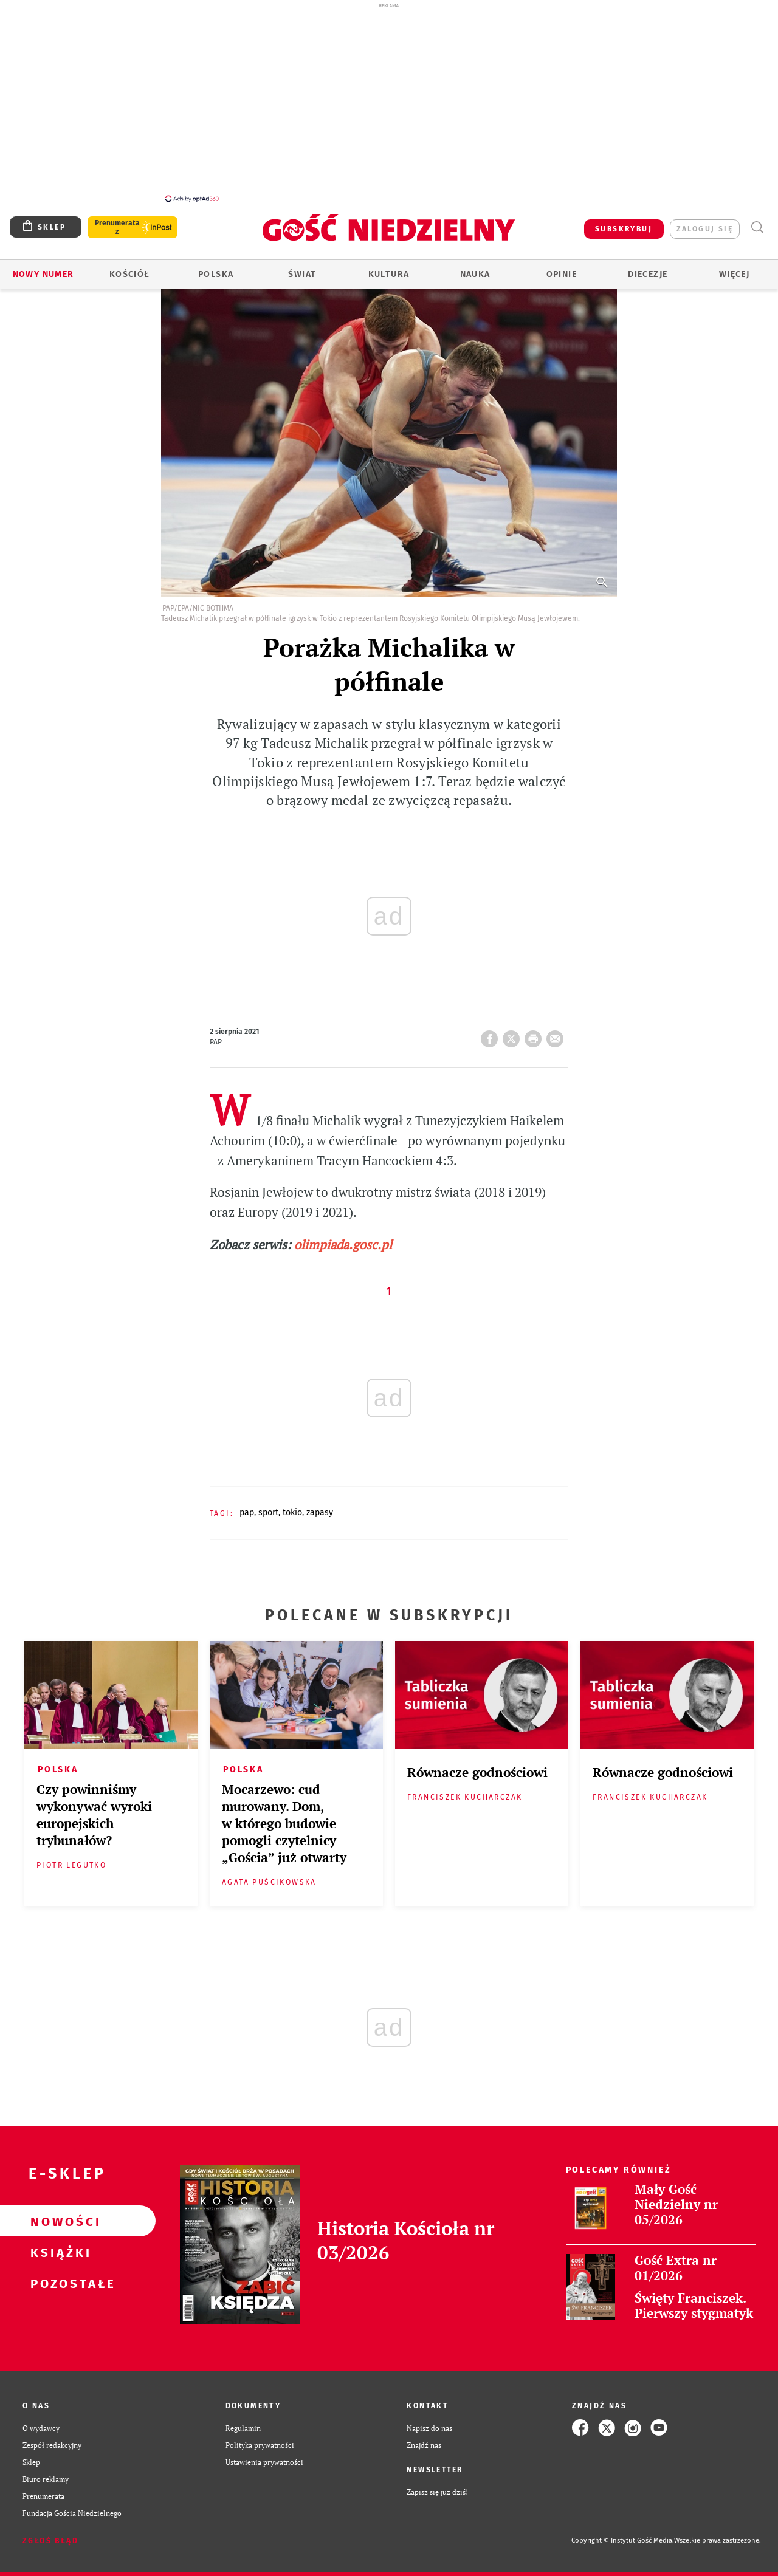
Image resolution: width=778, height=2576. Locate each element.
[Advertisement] (389, 102)
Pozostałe (58, 2276)
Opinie (561, 267)
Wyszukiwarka (757, 221)
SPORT (268, 1506)
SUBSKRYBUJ (623, 222)
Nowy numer (43, 267)
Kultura (389, 267)
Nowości (58, 2214)
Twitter (514, 1028)
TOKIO (292, 1506)
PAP (246, 1506)
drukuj (535, 1028)
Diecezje (647, 267)
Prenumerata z (117, 220)
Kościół (129, 267)
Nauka (475, 267)
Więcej (734, 267)
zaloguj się (704, 222)
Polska (215, 267)
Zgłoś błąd (50, 2534)
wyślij (557, 1028)
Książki (58, 2245)
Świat (302, 267)
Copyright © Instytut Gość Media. (622, 2534)
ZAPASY (319, 1506)
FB (492, 1028)
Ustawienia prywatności (264, 2455)
